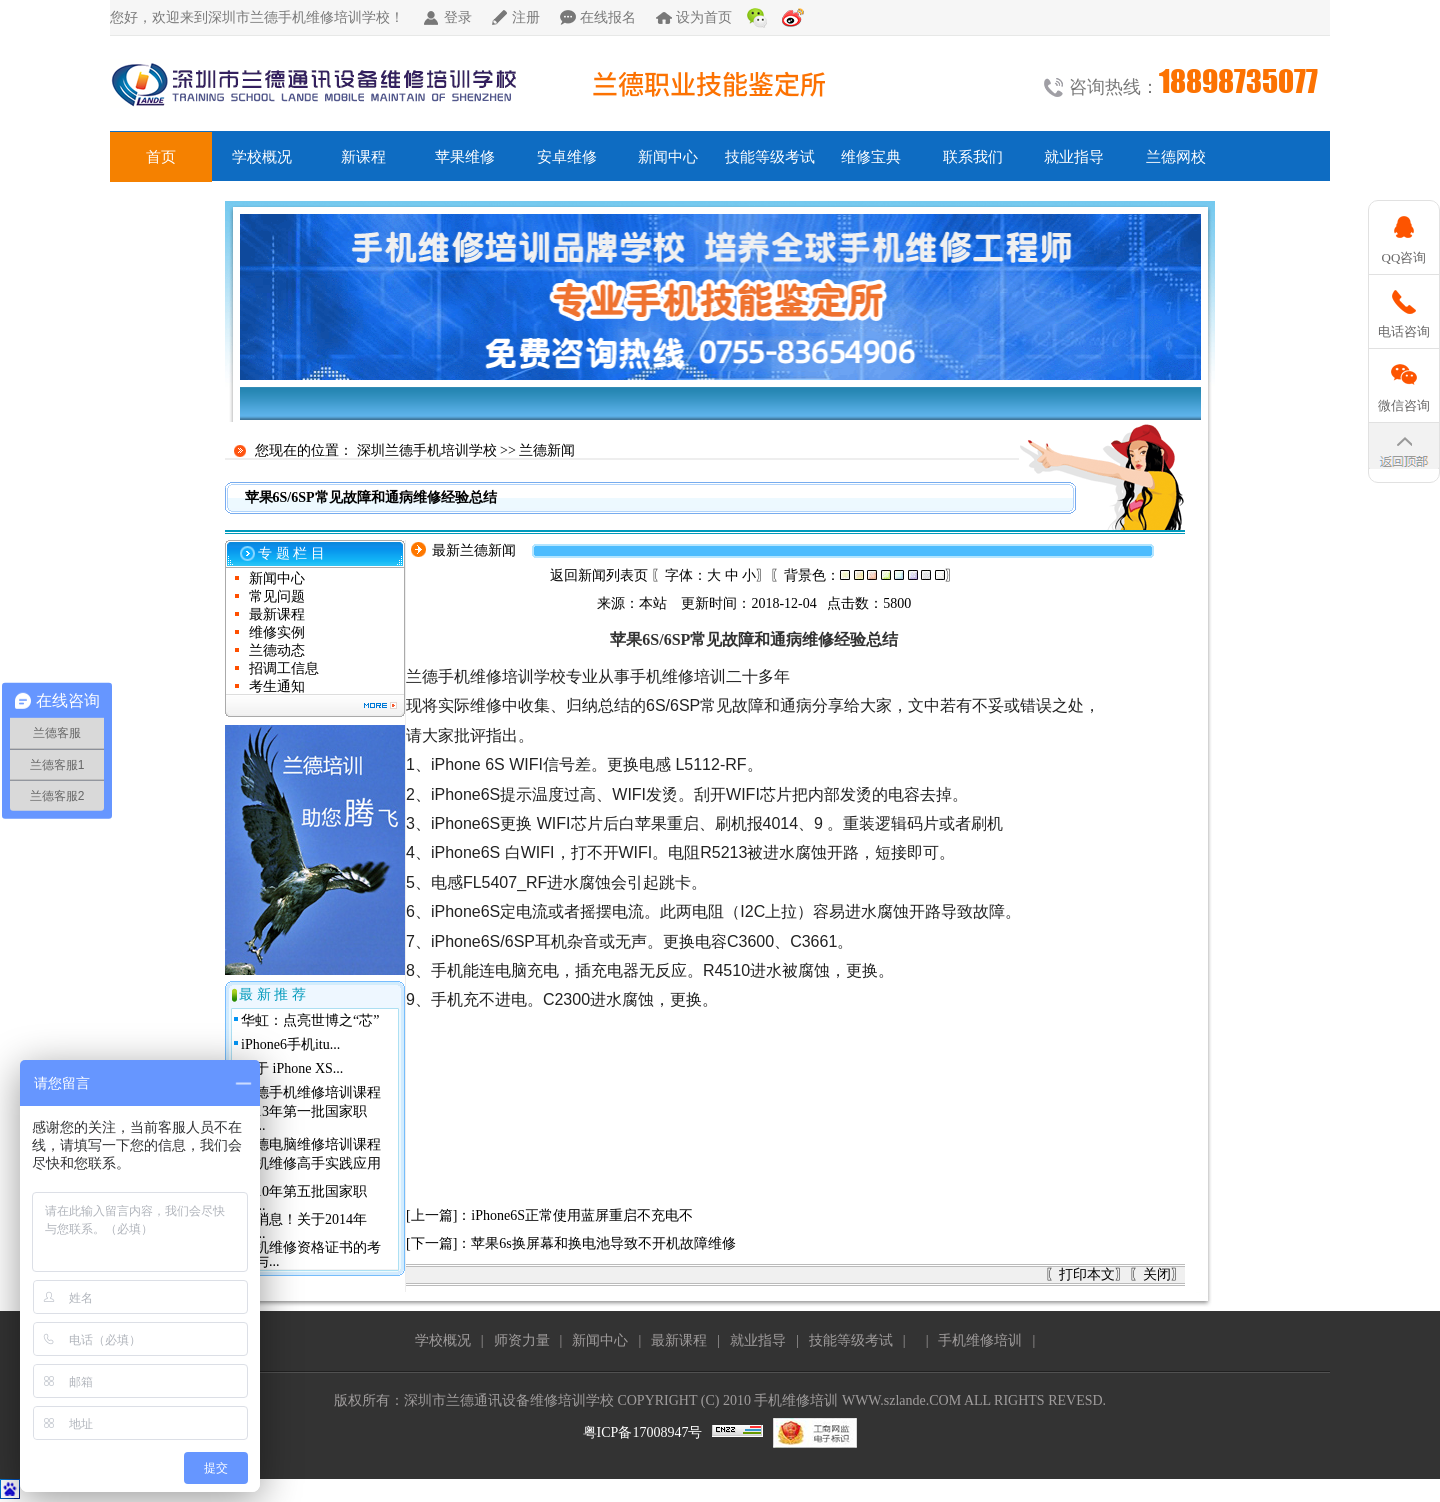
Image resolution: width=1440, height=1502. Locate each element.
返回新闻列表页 (599, 575)
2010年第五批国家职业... (304, 1198)
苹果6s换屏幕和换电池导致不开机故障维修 (603, 1243)
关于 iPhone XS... (292, 1068)
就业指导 (1074, 157)
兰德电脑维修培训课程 (311, 1144)
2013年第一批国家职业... (304, 1118)
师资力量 (522, 1340)
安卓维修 (567, 157)
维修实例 (277, 632)
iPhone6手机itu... (290, 1044)
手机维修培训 (980, 1340)
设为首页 (704, 17)
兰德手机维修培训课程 (311, 1092)
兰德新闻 (547, 450)
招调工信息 (284, 668)
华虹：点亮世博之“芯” (310, 1020)
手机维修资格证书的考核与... (311, 1254)
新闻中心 (668, 157)
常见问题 (277, 596)
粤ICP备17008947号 (643, 1432)
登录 (458, 17)
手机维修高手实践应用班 (311, 1170)
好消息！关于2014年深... (304, 1226)
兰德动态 (277, 650)
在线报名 (608, 17)
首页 (161, 157)
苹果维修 (465, 157)
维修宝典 (871, 157)
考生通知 (277, 686)
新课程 (363, 157)
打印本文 (1087, 1274)
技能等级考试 (770, 157)
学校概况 (262, 157)
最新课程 (277, 614)
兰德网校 (1176, 157)
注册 (526, 17)
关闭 (1157, 1274)
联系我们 (973, 157)
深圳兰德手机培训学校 (427, 450)
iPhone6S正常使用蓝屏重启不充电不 (582, 1215)
